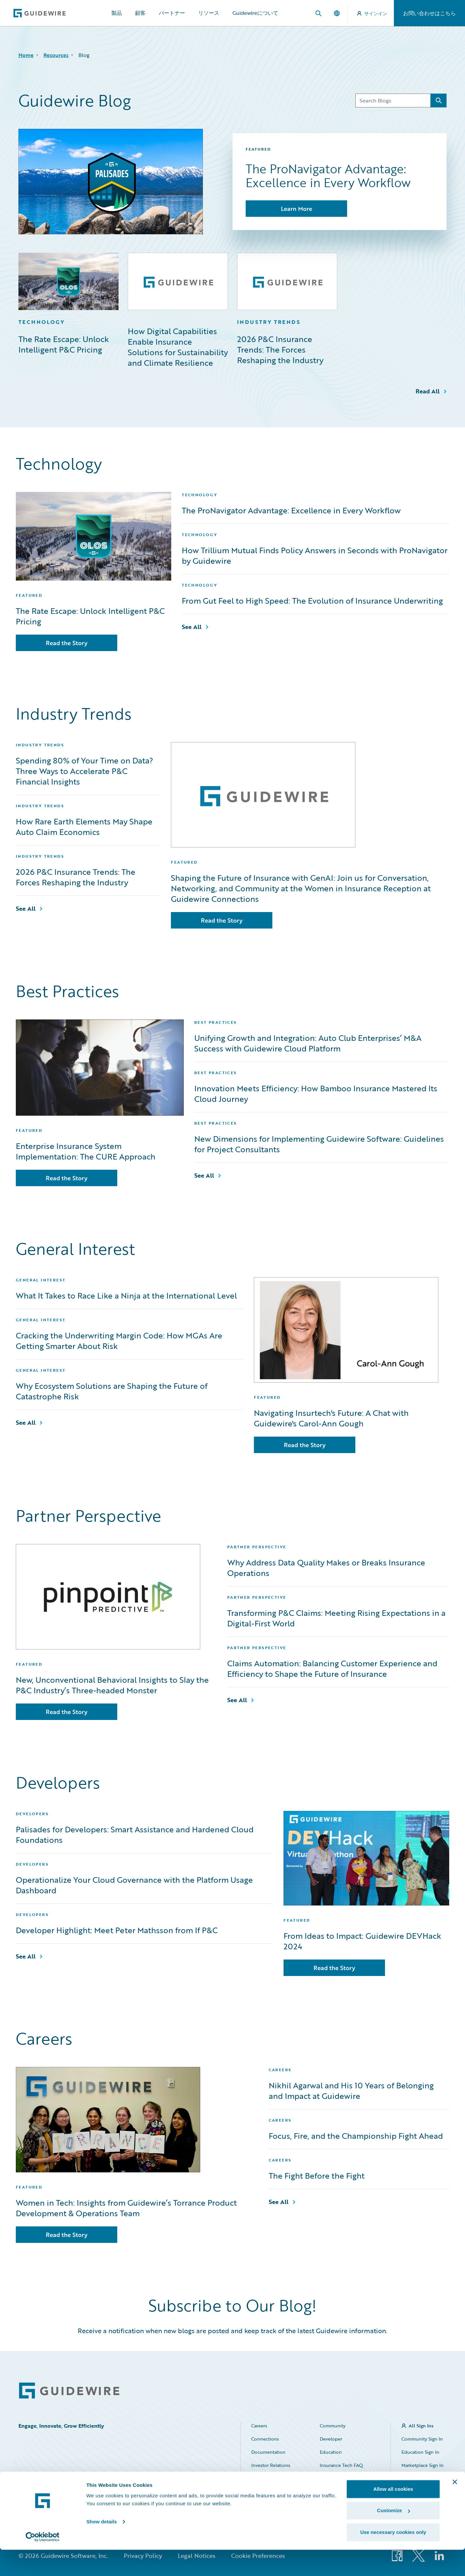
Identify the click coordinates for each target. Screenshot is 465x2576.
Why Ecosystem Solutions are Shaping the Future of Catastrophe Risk (111, 1391)
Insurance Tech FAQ (341, 2465)
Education (331, 2451)
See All (192, 626)
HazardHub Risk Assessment (337, 2482)
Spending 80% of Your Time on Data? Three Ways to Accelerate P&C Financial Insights (84, 771)
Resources (55, 55)
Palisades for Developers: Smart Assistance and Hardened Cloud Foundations (135, 1834)
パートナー (172, 13)
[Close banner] (454, 2508)
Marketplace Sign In (422, 2465)
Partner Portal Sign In (421, 2482)
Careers (259, 2425)
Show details (101, 2548)
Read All (428, 391)
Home (26, 55)
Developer (331, 2438)
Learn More (296, 208)
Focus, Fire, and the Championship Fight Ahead (356, 2136)
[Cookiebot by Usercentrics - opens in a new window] (42, 2563)
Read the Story (67, 643)
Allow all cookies (393, 2515)
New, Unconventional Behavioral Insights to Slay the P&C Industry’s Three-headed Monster (112, 1685)
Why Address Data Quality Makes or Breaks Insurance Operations (326, 1567)
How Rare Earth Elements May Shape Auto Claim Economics (84, 826)
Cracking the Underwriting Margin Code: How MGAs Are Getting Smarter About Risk (119, 1340)
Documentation (268, 2451)
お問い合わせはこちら (429, 13)
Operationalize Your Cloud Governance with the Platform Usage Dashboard (134, 1885)
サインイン (372, 13)
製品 (116, 13)
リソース (208, 13)
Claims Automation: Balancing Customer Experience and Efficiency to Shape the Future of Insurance (332, 1668)
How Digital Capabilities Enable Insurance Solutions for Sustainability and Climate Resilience (178, 347)
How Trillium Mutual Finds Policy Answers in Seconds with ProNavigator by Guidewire (315, 555)
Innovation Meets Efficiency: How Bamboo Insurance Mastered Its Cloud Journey (315, 1093)
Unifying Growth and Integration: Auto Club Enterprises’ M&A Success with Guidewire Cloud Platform (308, 1043)
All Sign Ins (421, 2425)
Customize (393, 2537)
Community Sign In (422, 2438)
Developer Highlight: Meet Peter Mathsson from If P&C (117, 1930)
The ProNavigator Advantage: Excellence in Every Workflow (291, 510)
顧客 (140, 13)
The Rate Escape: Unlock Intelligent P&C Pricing (63, 344)
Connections (265, 2438)
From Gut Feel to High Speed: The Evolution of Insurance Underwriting (312, 600)
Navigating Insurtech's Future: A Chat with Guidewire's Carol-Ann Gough (331, 1418)
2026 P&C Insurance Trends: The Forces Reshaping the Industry (280, 349)
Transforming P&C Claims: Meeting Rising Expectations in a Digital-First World (336, 1618)
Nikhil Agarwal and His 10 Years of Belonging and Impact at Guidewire (351, 2090)
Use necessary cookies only (393, 2558)
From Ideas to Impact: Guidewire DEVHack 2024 (362, 1941)
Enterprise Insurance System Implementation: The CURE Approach (85, 1151)
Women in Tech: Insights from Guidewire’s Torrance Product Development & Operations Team (126, 2207)
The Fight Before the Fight (317, 2175)
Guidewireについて (255, 13)
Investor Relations (270, 2465)
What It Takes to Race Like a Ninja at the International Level (126, 1295)
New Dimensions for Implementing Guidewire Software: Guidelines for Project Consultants (319, 1144)
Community (332, 2425)
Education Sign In (420, 2451)
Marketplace (264, 2478)
